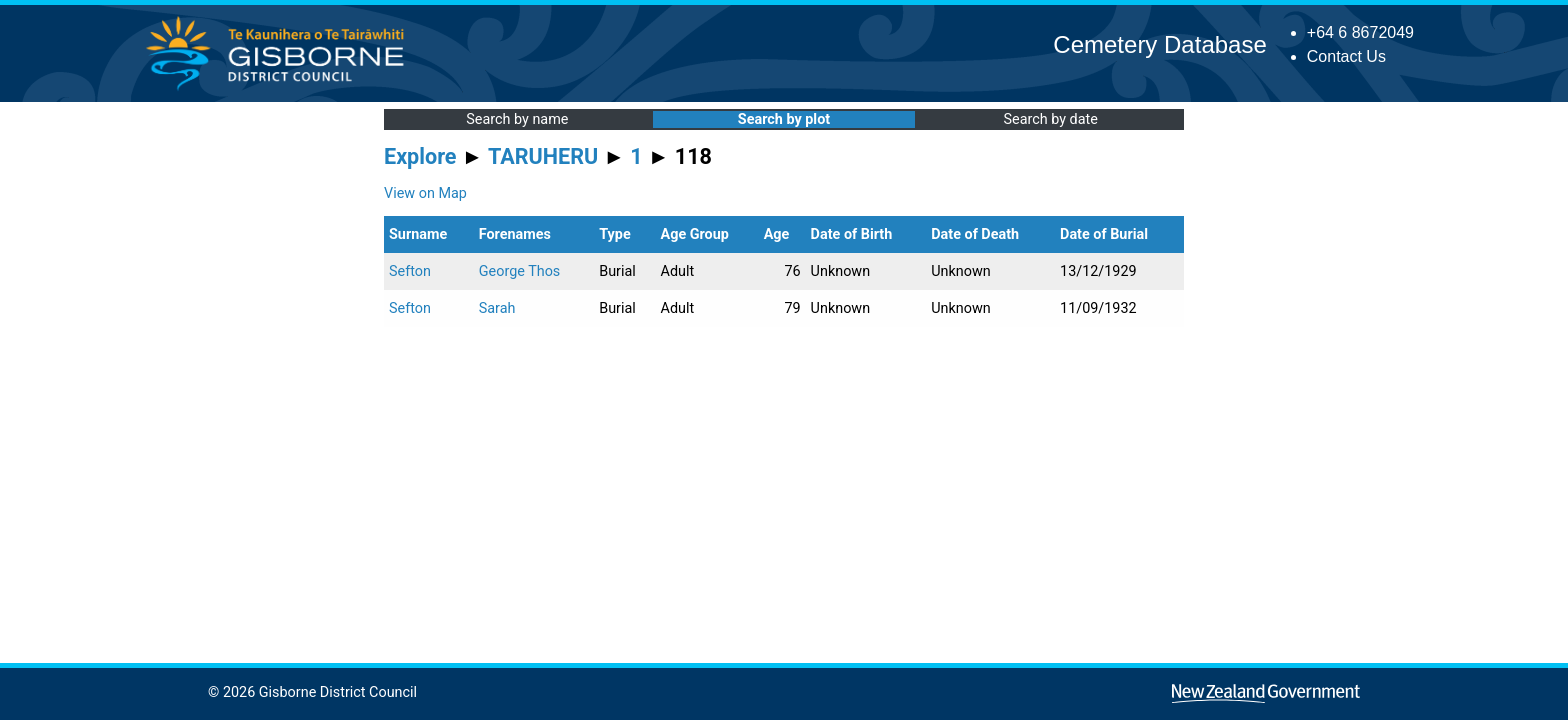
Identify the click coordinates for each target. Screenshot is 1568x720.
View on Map (425, 193)
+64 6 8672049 (1360, 32)
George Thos (520, 271)
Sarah (497, 308)
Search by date (1050, 119)
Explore (420, 156)
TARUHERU (543, 156)
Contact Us (1346, 56)
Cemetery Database (1159, 44)
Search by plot (784, 119)
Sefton (410, 271)
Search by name (517, 119)
